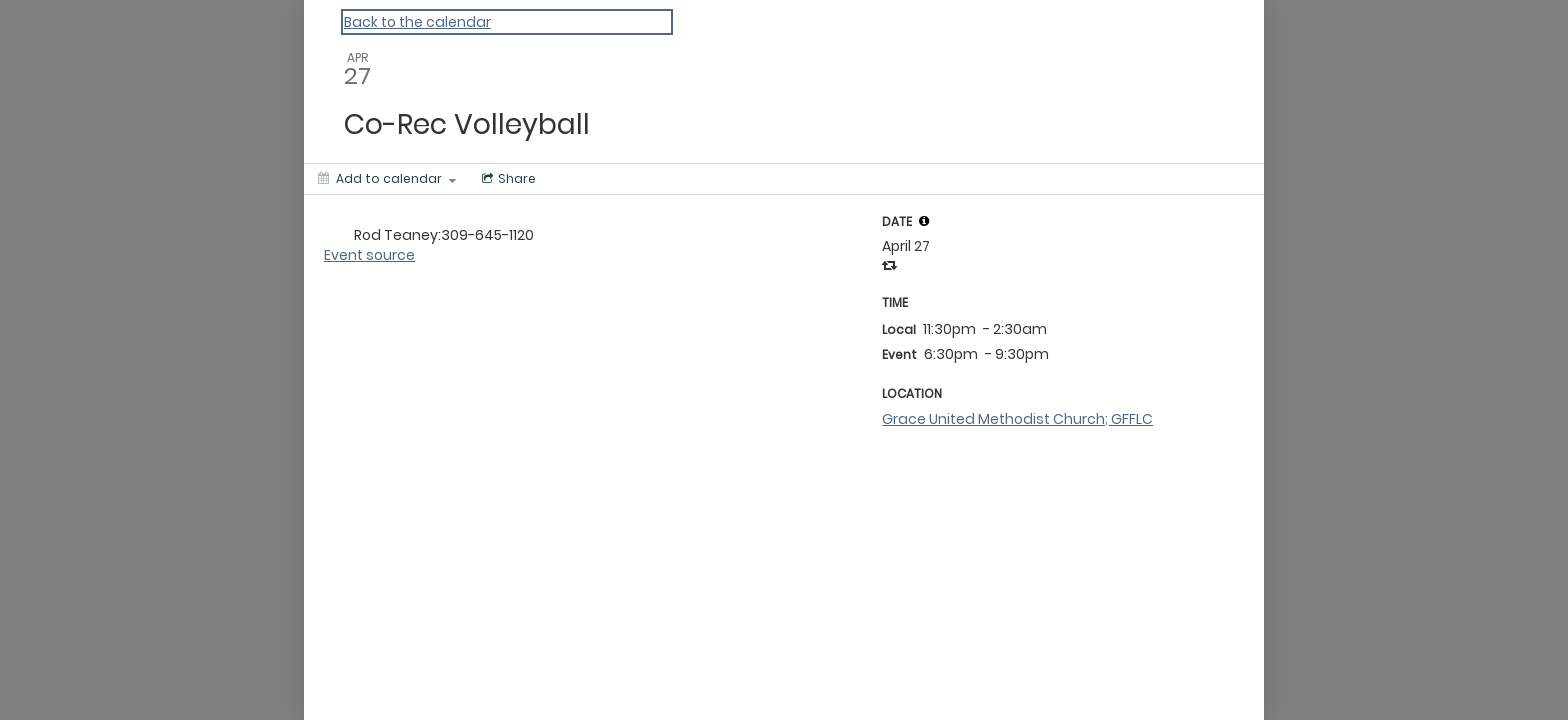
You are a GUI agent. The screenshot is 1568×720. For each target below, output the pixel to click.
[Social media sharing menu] (507, 179)
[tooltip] (924, 221)
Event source (369, 255)
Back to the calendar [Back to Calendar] (417, 22)
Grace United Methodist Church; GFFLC (1017, 419)
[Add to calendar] (387, 179)
